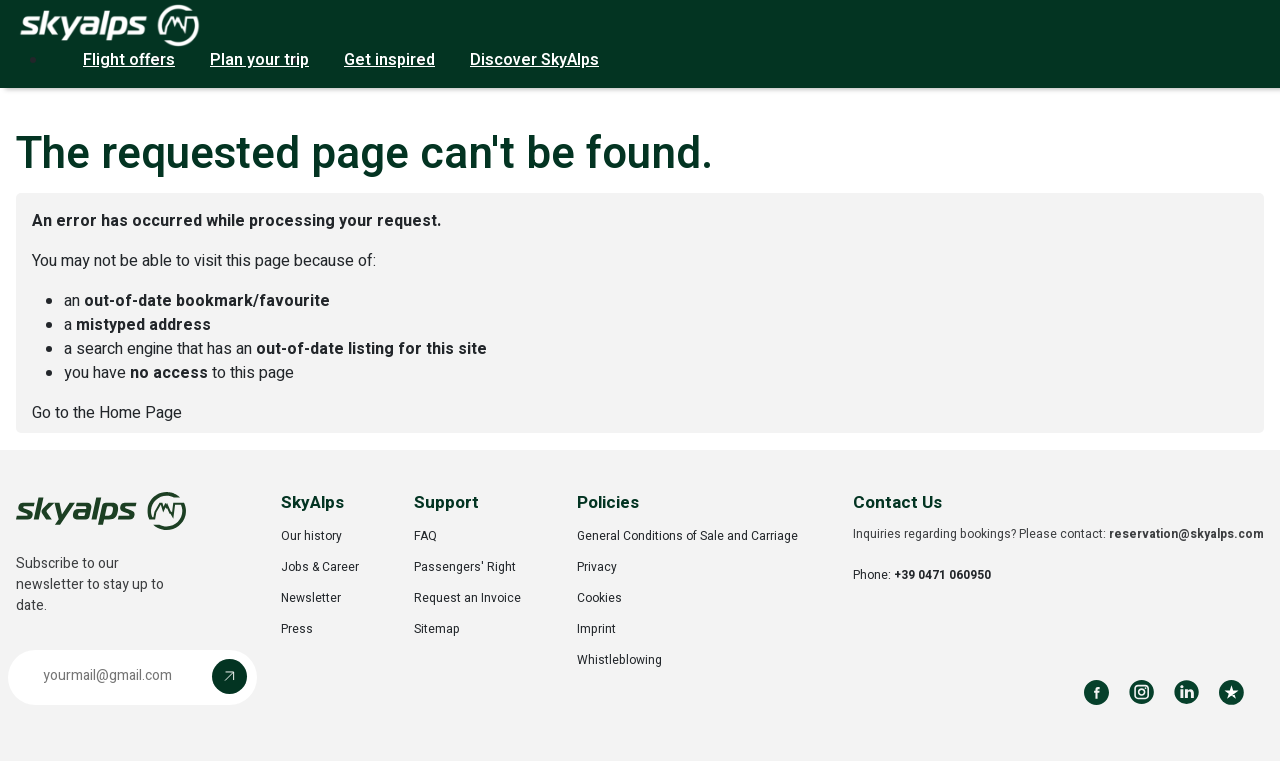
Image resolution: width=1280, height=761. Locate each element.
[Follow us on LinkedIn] (1186, 692)
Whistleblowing (619, 660)
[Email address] (115, 676)
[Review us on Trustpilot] (1231, 692)
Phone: (922, 575)
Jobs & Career (320, 567)
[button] (132, 677)
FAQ (425, 536)
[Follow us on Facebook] (1096, 692)
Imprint (596, 629)
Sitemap (437, 629)
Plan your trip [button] (259, 60)
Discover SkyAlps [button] (534, 60)
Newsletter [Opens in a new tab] (311, 598)
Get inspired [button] (389, 60)
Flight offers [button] (129, 60)
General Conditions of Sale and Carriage (687, 536)
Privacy (597, 567)
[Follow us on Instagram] (1141, 692)
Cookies (599, 598)
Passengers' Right (465, 567)
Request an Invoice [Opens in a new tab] (467, 598)
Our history (311, 536)
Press (297, 629)
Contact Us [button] (897, 502)
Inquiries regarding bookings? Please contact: (1058, 534)
